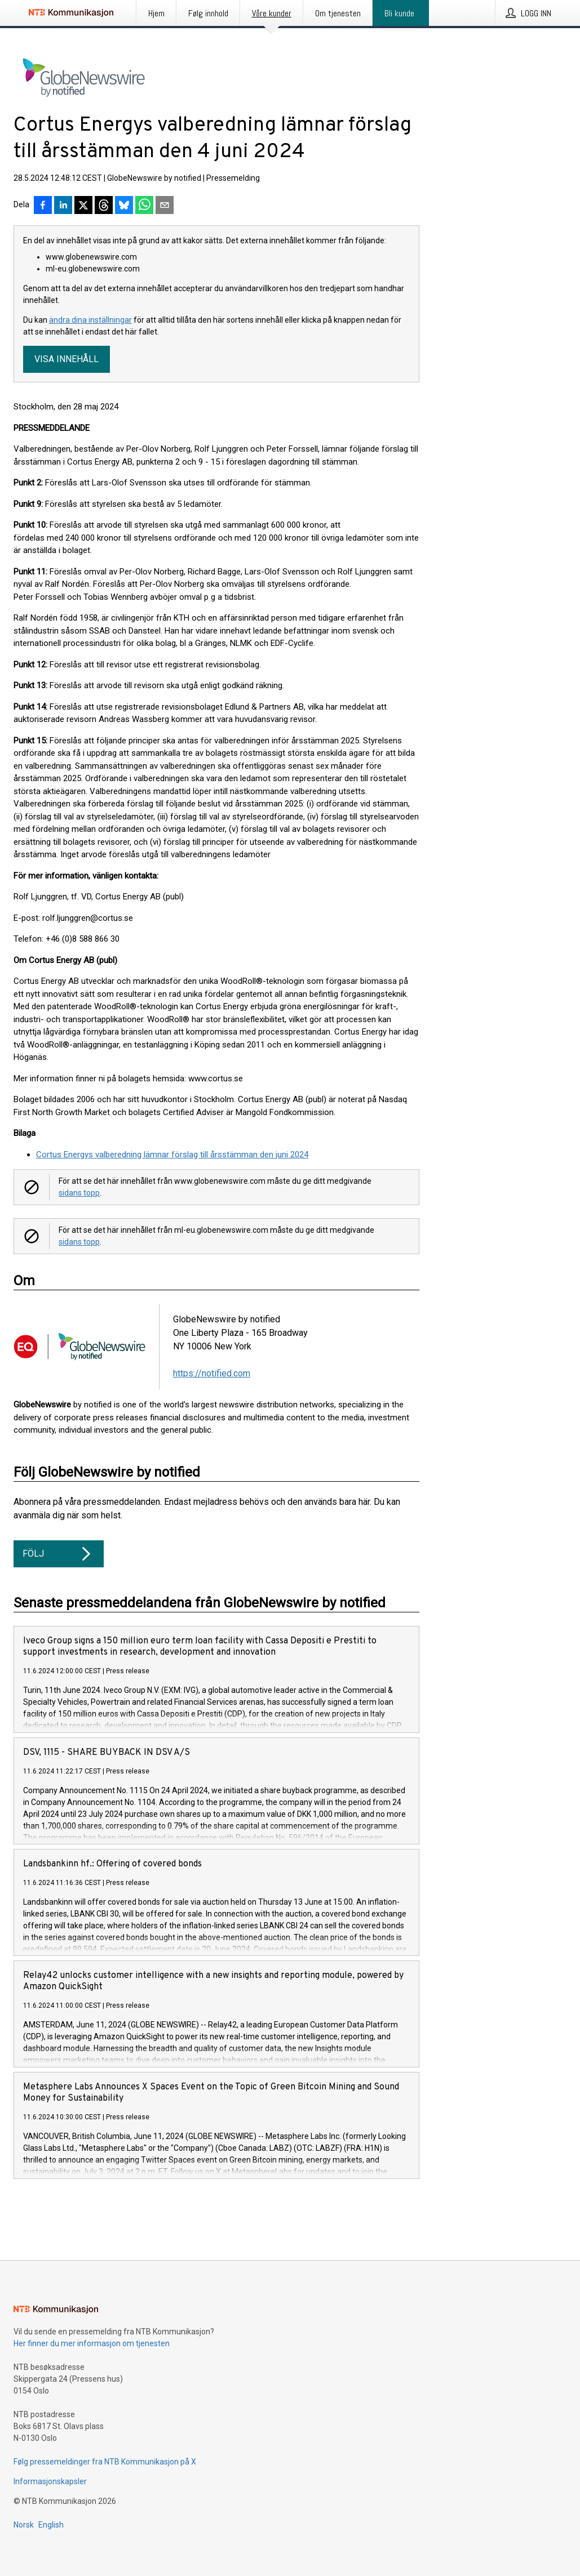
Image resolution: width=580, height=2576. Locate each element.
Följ (59, 1553)
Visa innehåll (66, 359)
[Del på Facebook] (43, 206)
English (51, 2524)
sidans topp (79, 1192)
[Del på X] (83, 206)
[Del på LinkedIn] (63, 206)
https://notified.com (211, 1373)
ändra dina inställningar (90, 319)
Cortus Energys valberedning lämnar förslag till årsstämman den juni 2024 (172, 1154)
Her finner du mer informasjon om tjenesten (92, 2343)
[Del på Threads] (104, 206)
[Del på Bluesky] (124, 206)
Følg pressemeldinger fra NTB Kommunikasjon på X (105, 2461)
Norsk (24, 2524)
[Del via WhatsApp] (144, 206)
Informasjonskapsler (50, 2481)
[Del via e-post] (165, 206)
